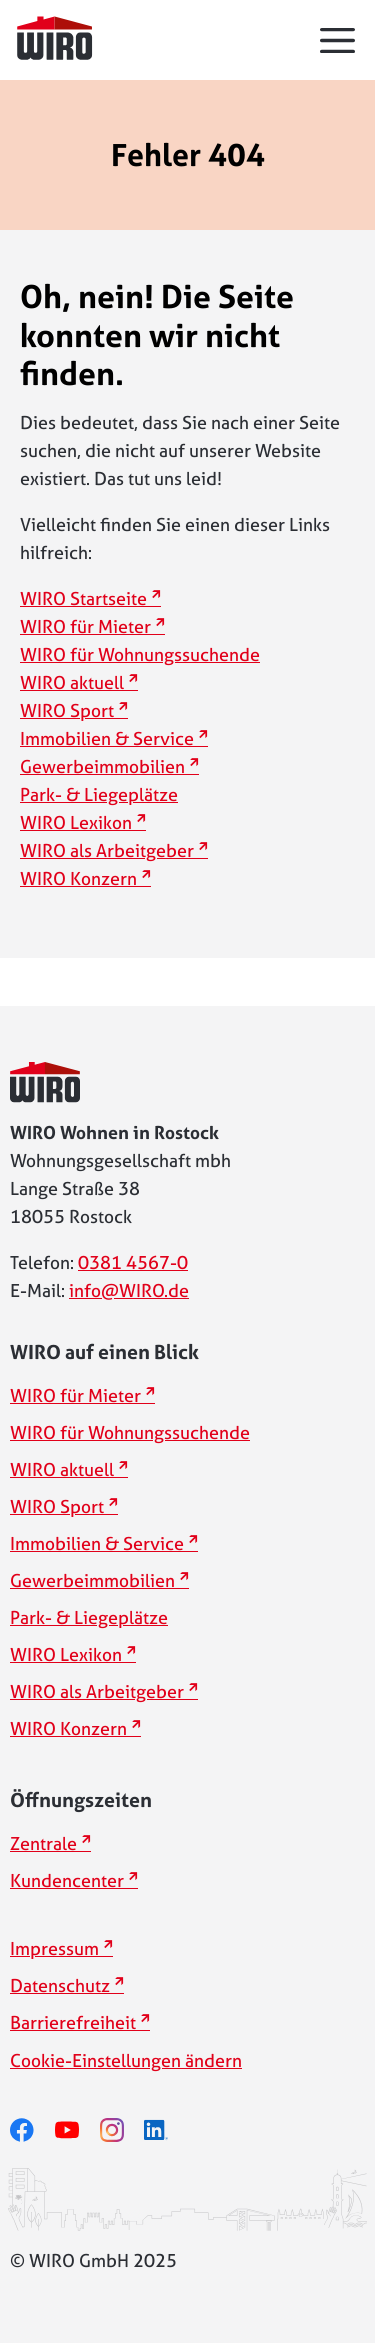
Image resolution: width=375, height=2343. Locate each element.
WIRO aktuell (72, 682)
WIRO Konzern (78, 878)
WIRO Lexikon (76, 822)
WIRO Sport (67, 710)
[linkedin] (166, 2129)
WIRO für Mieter (85, 626)
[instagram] (122, 2129)
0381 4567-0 (133, 1262)
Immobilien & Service (107, 738)
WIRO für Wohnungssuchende (140, 654)
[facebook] (32, 2129)
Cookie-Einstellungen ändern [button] (126, 2060)
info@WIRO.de (129, 1290)
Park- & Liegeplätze (99, 794)
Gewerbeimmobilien (102, 766)
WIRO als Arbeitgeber (107, 850)
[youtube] (77, 2129)
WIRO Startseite (83, 598)
